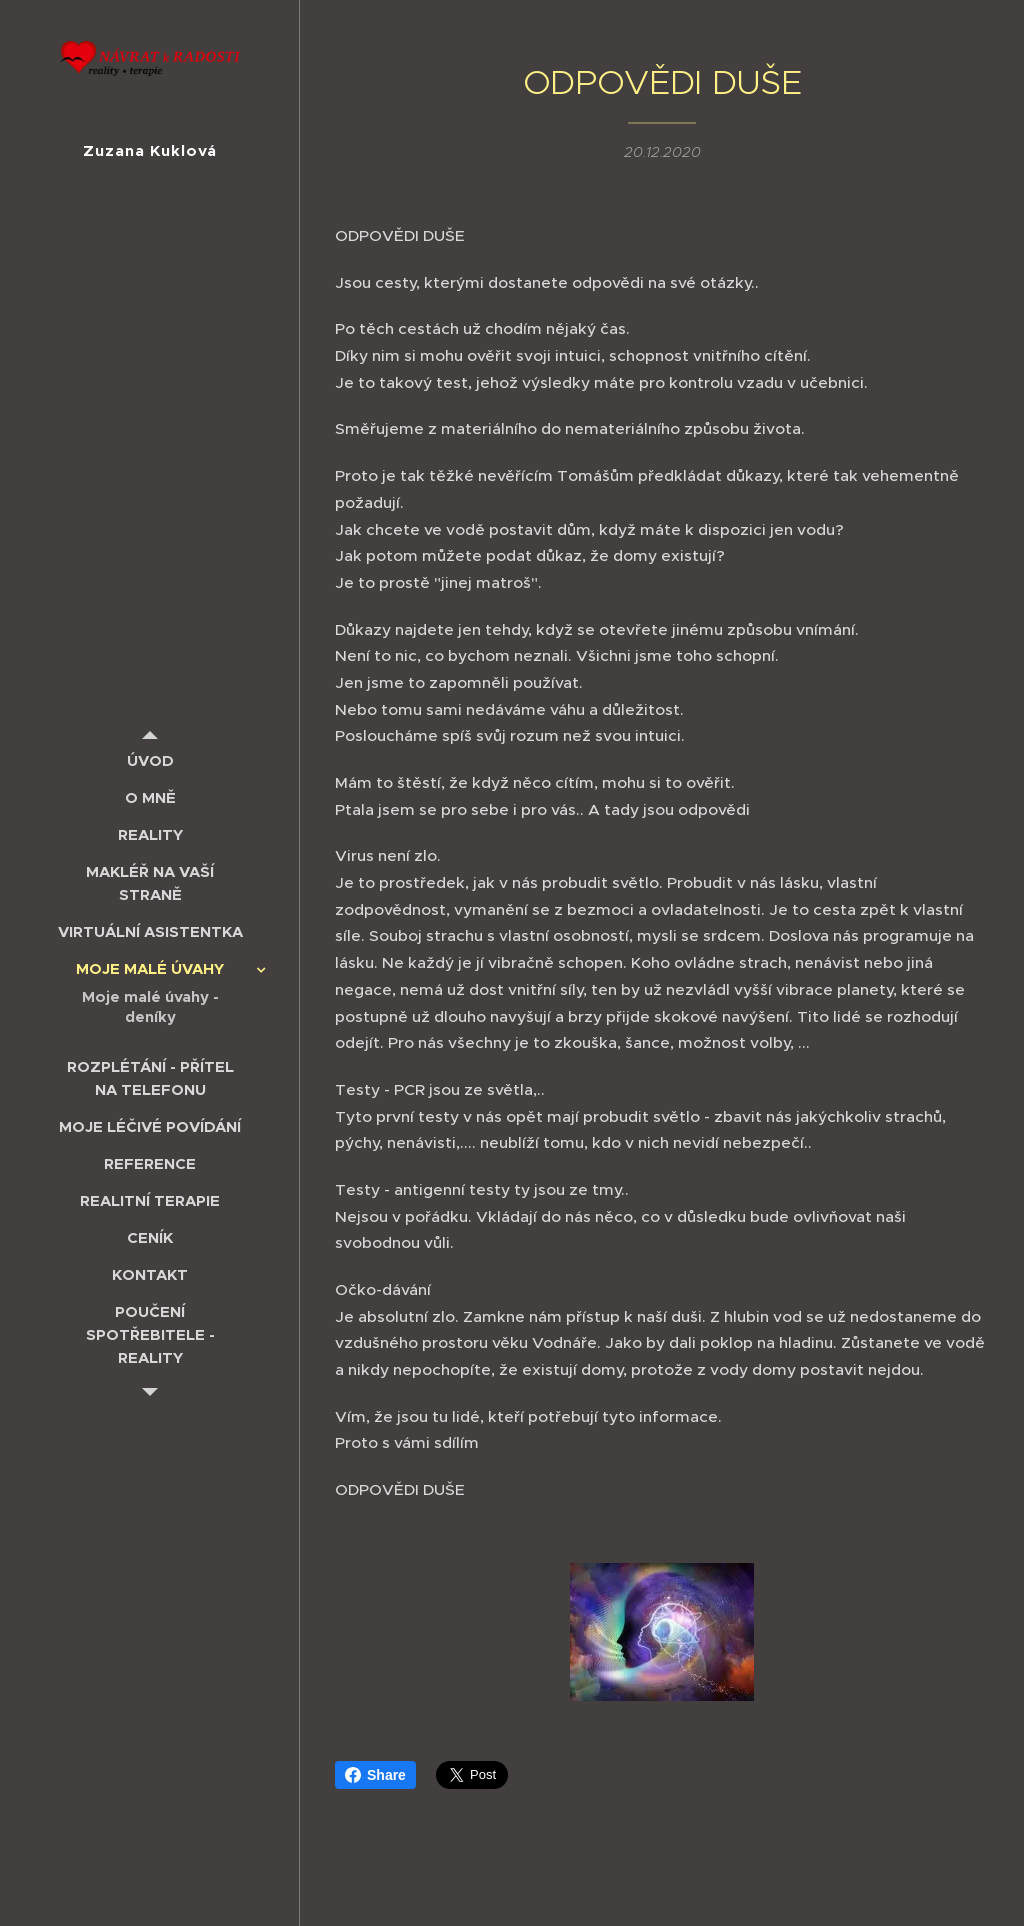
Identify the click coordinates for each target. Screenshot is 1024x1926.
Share (375, 1775)
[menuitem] (150, 760)
